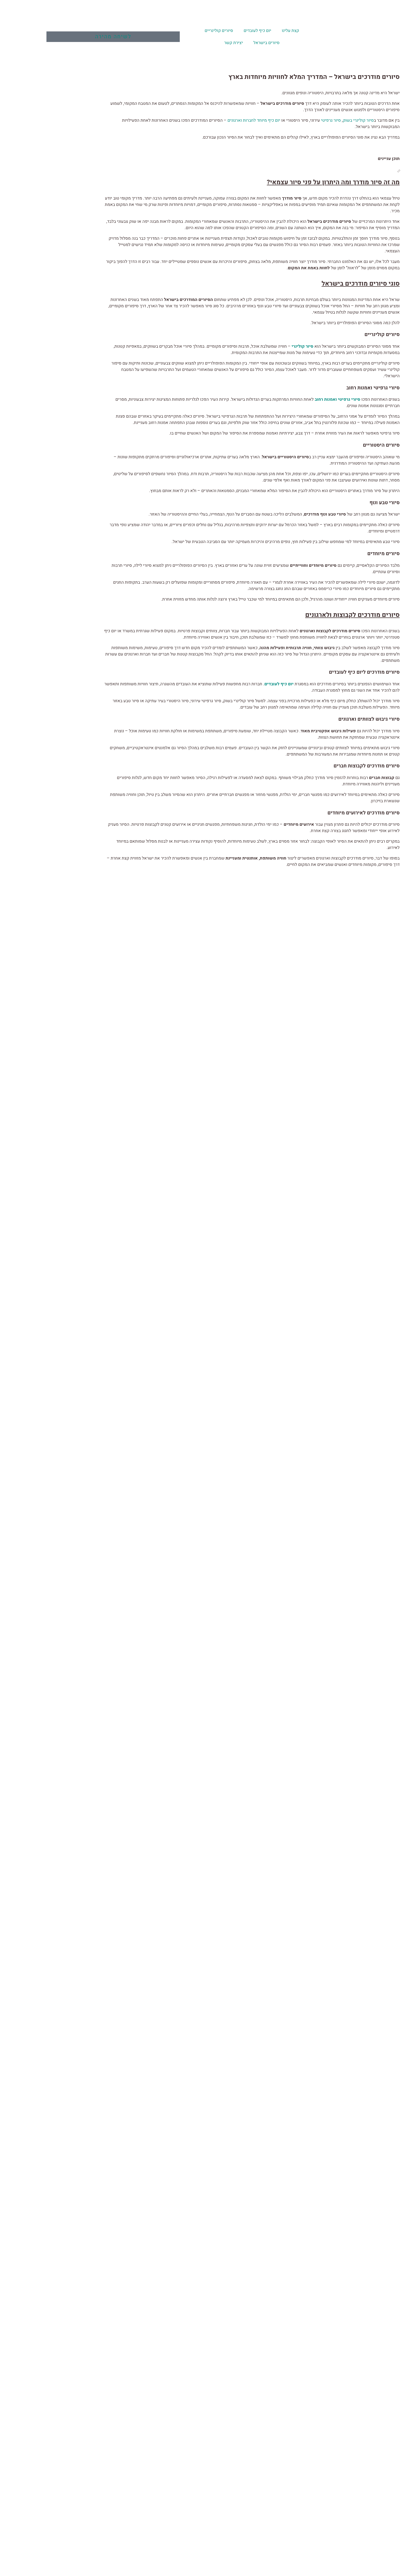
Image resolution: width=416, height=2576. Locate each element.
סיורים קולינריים (173, 30)
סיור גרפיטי (284, 120)
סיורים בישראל (220, 43)
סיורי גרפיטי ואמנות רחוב (291, 399)
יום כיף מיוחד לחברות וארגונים (207, 120)
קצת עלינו (244, 30)
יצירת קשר (187, 43)
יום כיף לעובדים (211, 30)
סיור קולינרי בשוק (312, 120)
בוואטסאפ (244, 1202)
